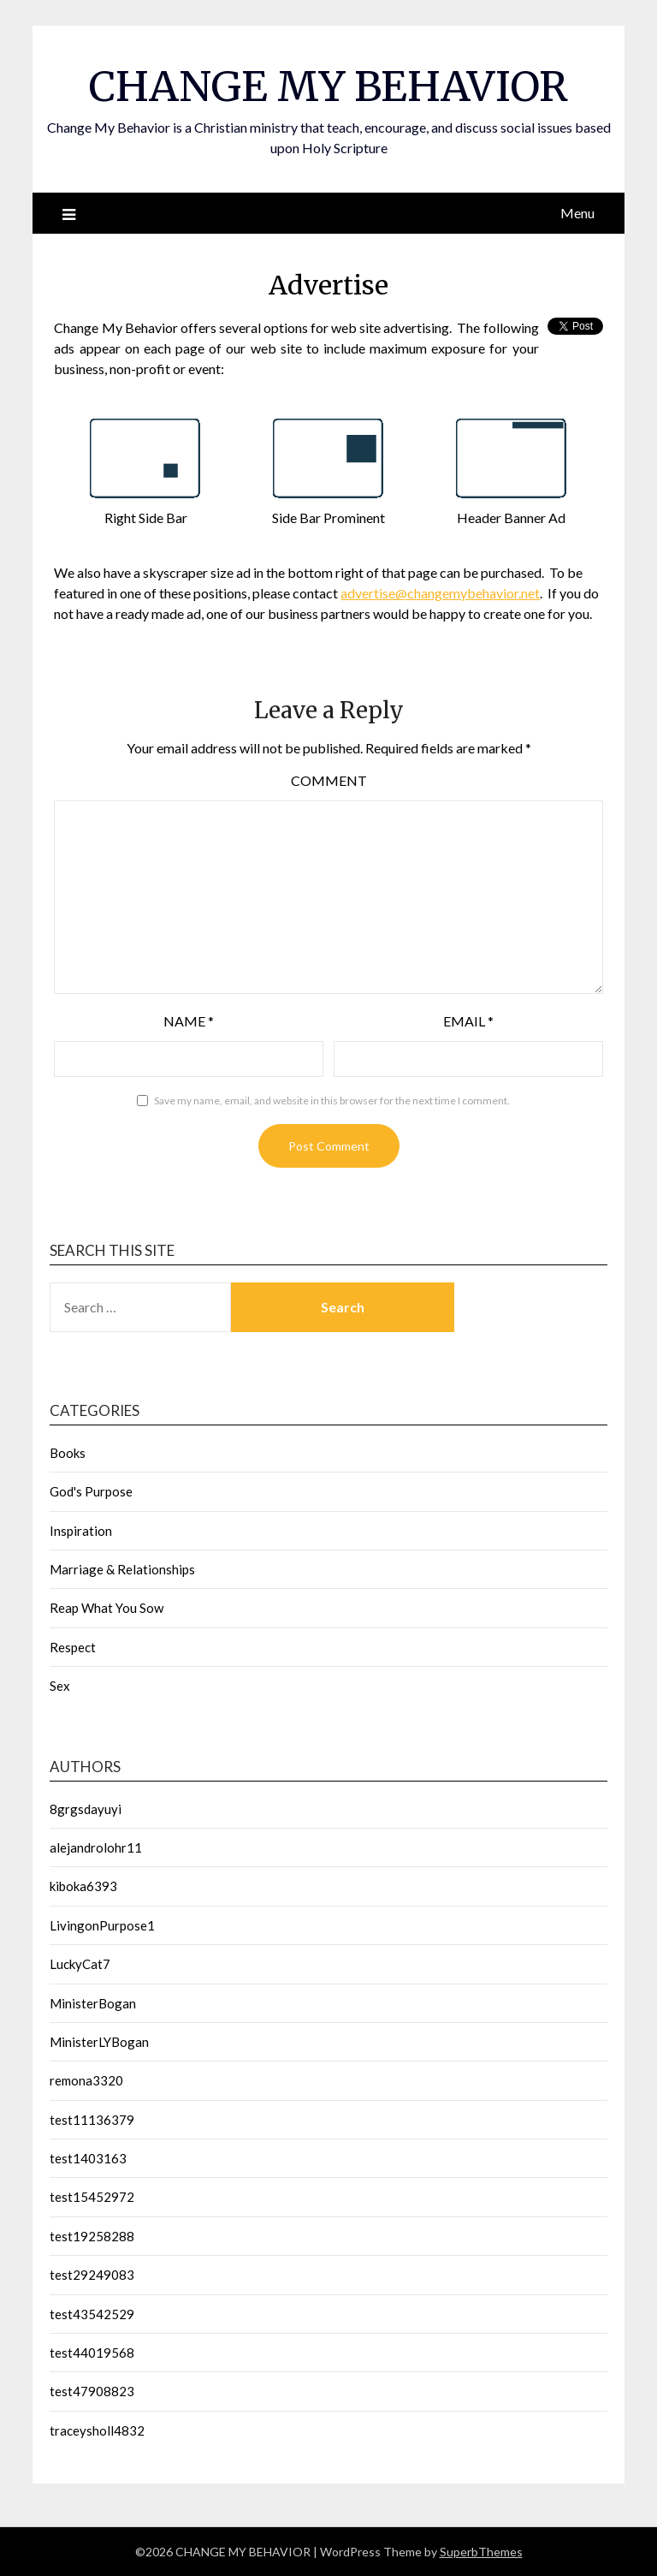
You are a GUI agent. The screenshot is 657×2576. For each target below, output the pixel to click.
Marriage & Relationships (122, 1569)
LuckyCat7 (80, 1964)
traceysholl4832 (97, 2430)
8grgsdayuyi (85, 1809)
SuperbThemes (481, 2551)
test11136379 (92, 2119)
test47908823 (92, 2391)
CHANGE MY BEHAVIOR (328, 86)
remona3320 (86, 2080)
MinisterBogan (93, 2003)
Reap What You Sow (106, 1607)
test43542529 (92, 2314)
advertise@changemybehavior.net (440, 593)
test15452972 (92, 2196)
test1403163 (88, 2158)
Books (68, 1453)
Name (188, 1021)
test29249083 (92, 2274)
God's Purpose (91, 1491)
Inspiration (81, 1530)
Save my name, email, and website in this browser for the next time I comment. (332, 1100)
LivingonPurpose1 (102, 1925)
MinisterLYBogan (99, 2041)
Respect (73, 1647)
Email (468, 1021)
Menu (577, 213)
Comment (329, 780)
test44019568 (92, 2352)
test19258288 (92, 2236)
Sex (60, 1685)
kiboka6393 (83, 1886)
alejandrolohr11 (96, 1847)
